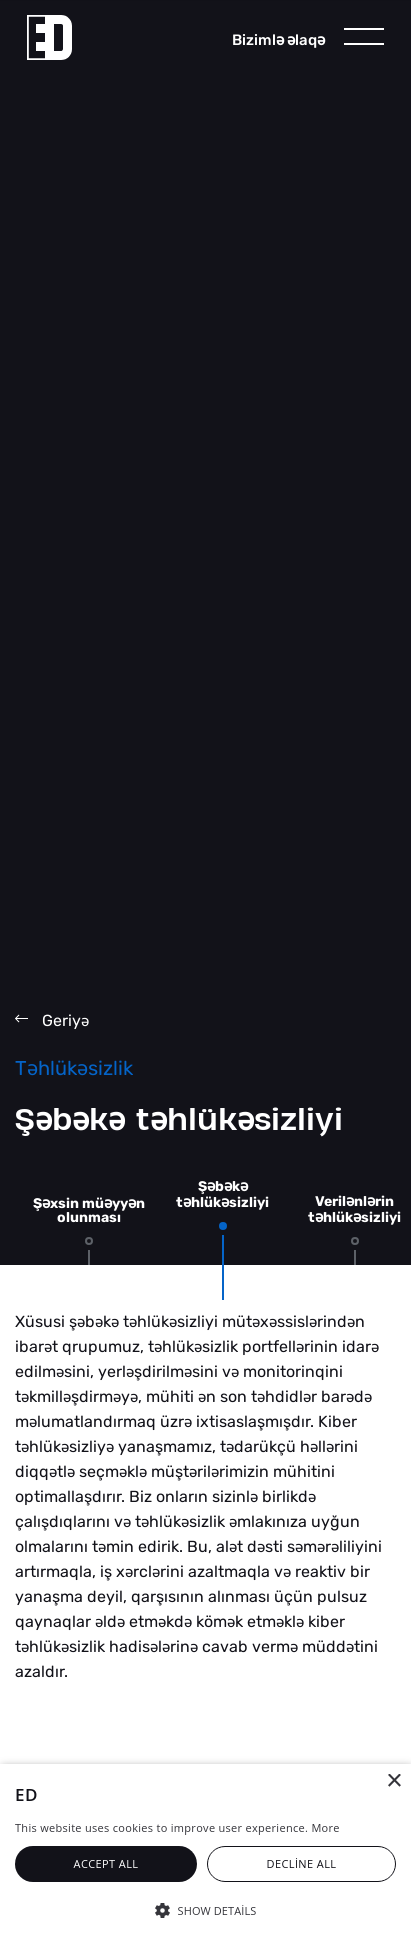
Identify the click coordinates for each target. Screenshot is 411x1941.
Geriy (52, 1020)
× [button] (393, 1781)
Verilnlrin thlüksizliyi (354, 1209)
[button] (205, 1909)
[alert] (205, 1852)
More (325, 1827)
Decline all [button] (302, 1863)
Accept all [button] (106, 1863)
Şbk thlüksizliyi (222, 1194)
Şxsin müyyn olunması (89, 1210)
